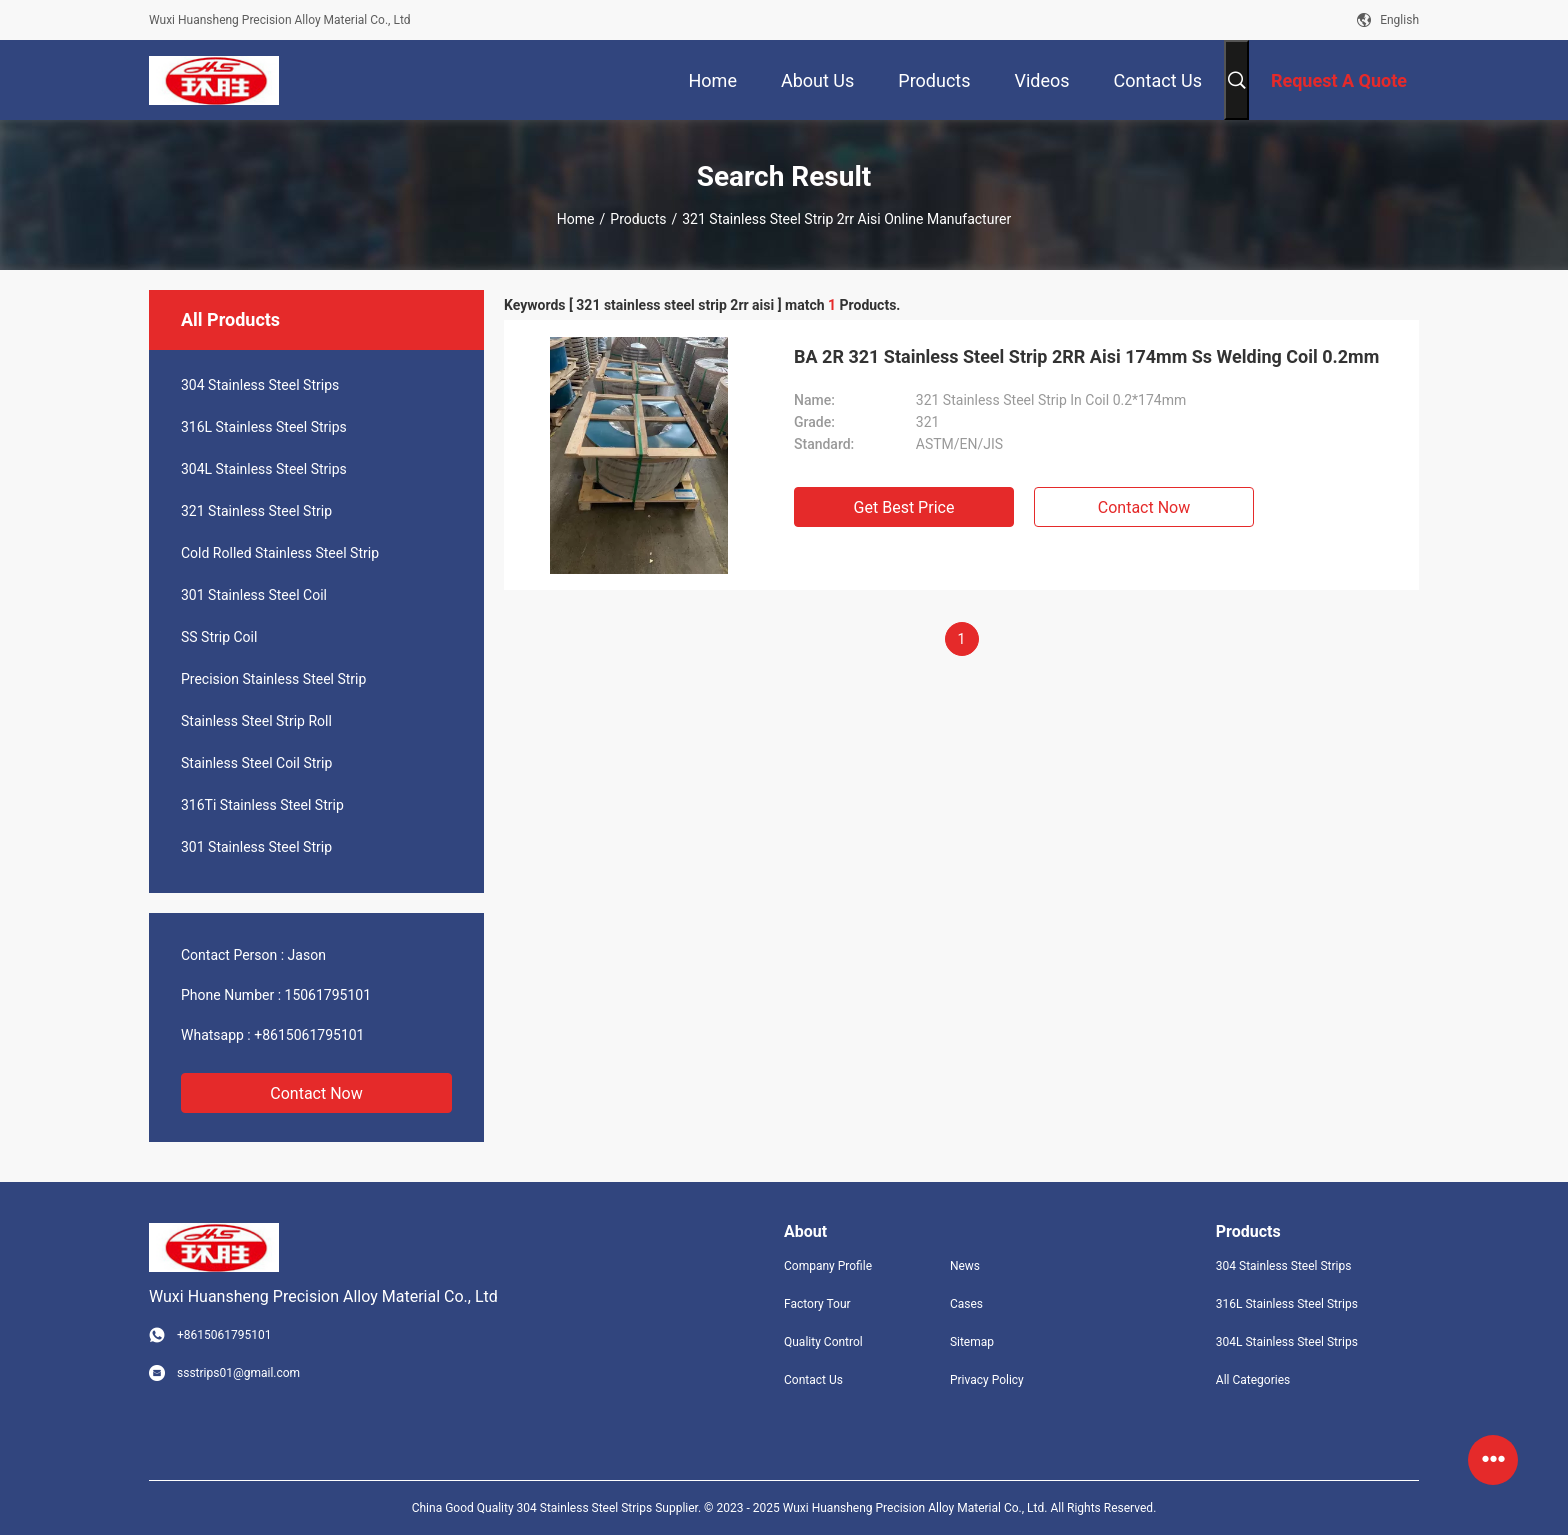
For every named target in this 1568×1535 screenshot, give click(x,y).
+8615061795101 (309, 1035)
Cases (966, 1304)
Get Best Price (904, 507)
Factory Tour (817, 1304)
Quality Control (823, 1342)
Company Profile (828, 1266)
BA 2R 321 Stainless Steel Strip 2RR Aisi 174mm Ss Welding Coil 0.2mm (1086, 356)
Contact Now (316, 1093)
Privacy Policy (987, 1380)
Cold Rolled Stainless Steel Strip (280, 553)
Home (576, 219)
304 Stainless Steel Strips (260, 385)
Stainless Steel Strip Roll (256, 721)
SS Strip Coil (219, 637)
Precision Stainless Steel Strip (273, 679)
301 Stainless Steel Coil (254, 595)
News (965, 1266)
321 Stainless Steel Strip (256, 511)
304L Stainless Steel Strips (264, 469)
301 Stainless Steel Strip (256, 847)
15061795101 (328, 995)
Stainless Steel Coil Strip (256, 763)
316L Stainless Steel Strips (264, 427)
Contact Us (813, 1380)
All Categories (1253, 1380)
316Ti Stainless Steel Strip (262, 805)
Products (638, 219)
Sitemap (972, 1342)
